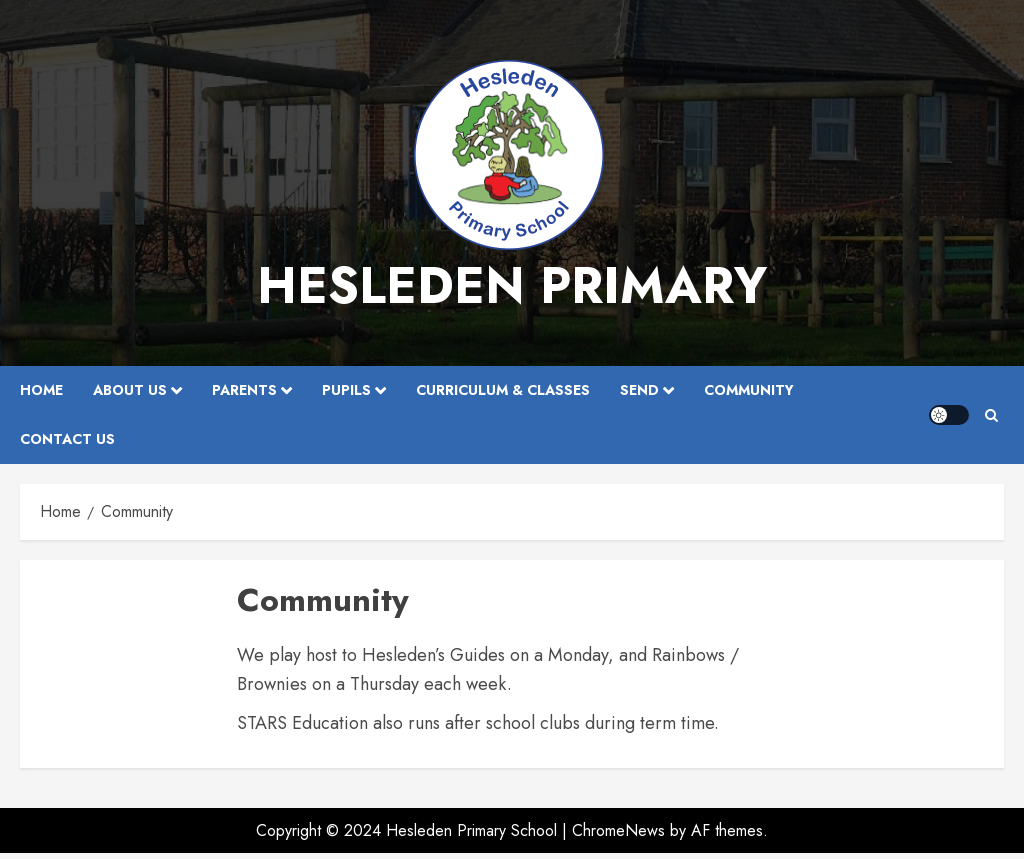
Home (41, 390)
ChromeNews (618, 830)
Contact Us (67, 439)
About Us (130, 390)
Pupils (346, 390)
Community (749, 390)
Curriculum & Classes (503, 390)
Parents (244, 390)
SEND (639, 390)
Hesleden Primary (512, 285)
